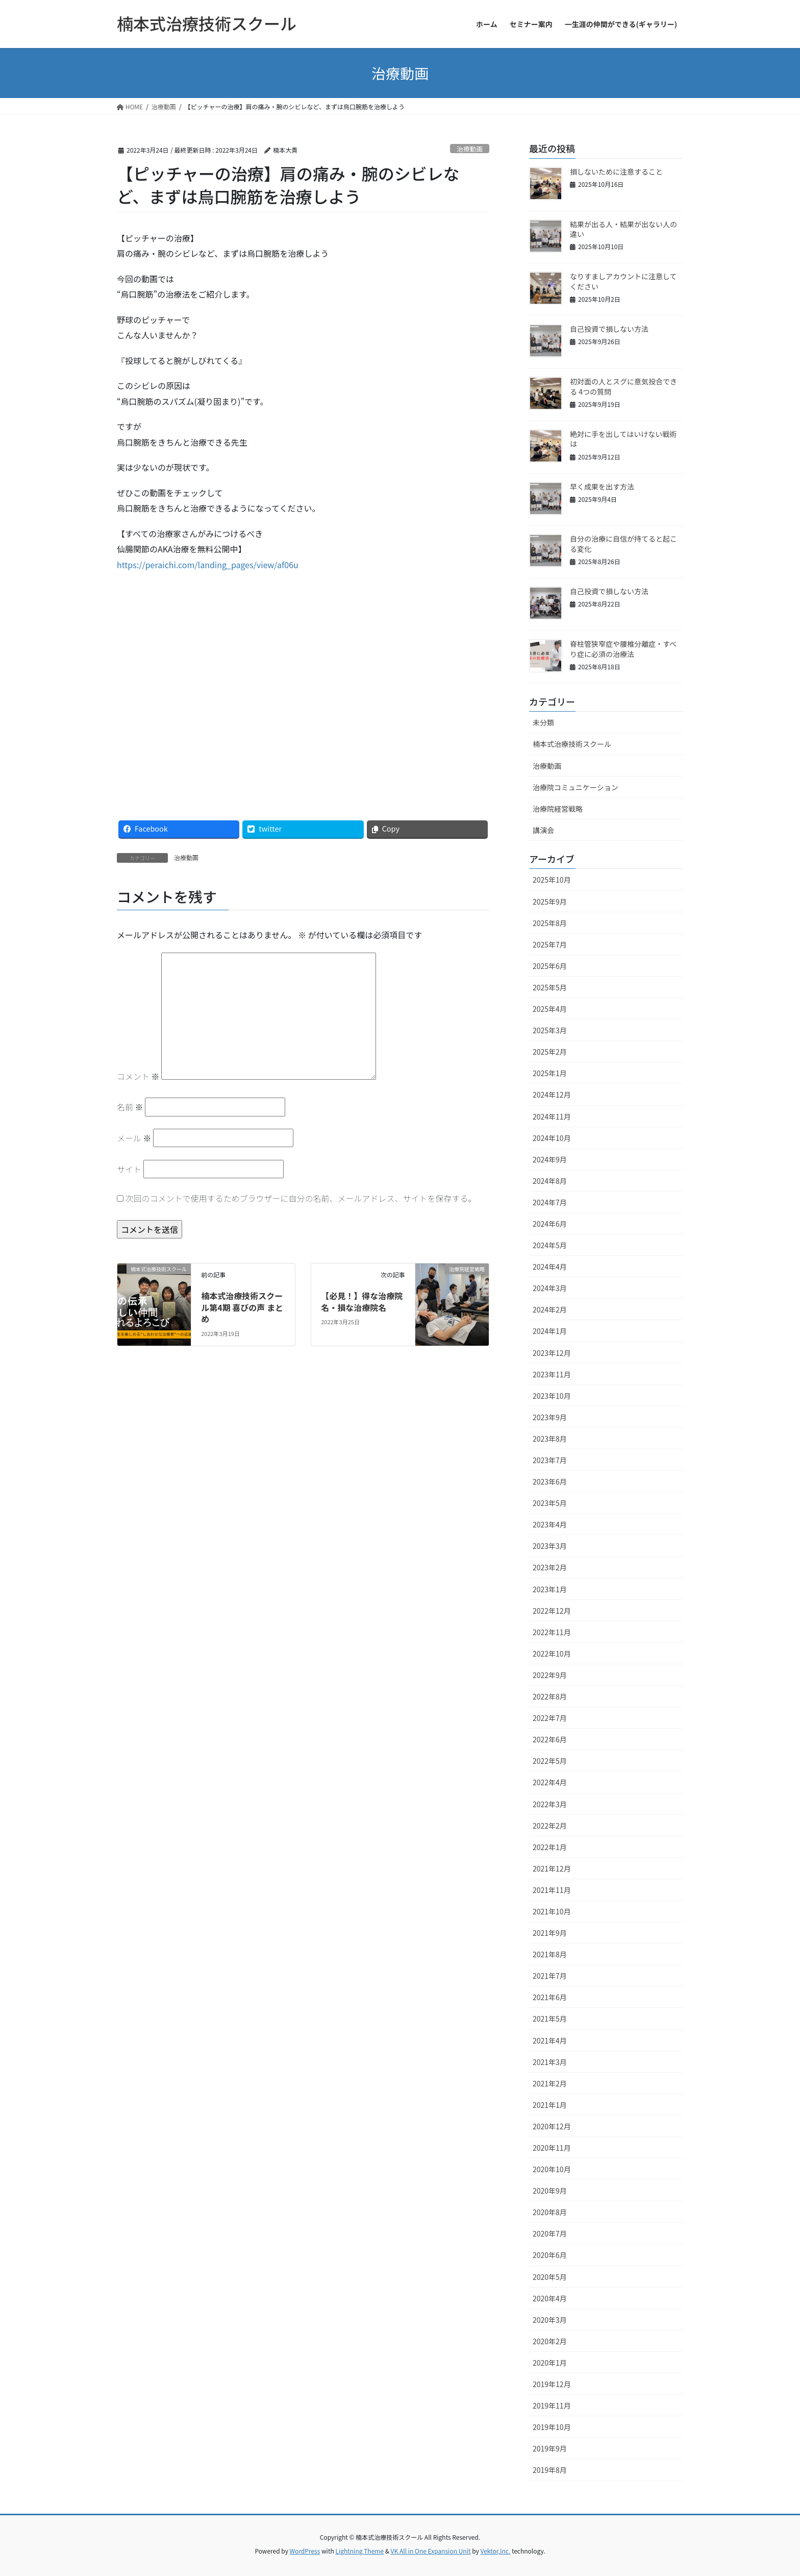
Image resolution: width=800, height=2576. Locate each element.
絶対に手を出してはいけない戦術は (623, 439)
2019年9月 (550, 2448)
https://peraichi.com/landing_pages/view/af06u (207, 564)
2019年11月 (552, 2405)
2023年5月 (550, 1503)
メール (134, 1138)
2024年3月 (550, 1288)
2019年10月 (552, 2427)
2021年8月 (550, 1954)
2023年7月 (550, 1460)
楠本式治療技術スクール (572, 744)
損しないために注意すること (616, 171)
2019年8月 (550, 2470)
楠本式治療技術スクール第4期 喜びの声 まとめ (242, 1307)
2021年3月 (550, 2062)
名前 (130, 1107)
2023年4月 (550, 1524)
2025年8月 (550, 923)
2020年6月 (550, 2255)
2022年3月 (550, 1804)
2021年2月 (550, 2083)
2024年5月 (550, 1245)
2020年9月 (550, 2190)
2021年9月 (550, 1933)
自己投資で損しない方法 (609, 329)
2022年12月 (552, 1611)
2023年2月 (550, 1567)
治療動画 (470, 149)
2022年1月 (550, 1847)
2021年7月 (550, 1976)
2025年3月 (550, 1030)
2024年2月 (550, 1309)
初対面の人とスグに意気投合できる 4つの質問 (623, 386)
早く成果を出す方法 (602, 486)
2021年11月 (552, 1890)
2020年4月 (550, 2298)
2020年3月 (550, 2320)
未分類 (543, 722)
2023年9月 (550, 1417)
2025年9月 (550, 901)
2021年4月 (550, 2040)
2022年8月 (550, 1696)
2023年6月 (550, 1481)
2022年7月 (550, 1718)
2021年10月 (552, 1911)
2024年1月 (550, 1331)
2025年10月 (552, 879)
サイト (129, 1169)
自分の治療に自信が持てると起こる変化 (623, 543)
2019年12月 (552, 2384)
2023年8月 (550, 1438)
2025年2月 (550, 1052)
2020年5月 (550, 2277)
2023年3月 (550, 1546)
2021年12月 (552, 1868)
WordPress (305, 2550)
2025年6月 (550, 966)
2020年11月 (552, 2148)
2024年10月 (552, 1138)
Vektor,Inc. (495, 2550)
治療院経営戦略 (558, 809)
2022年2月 (550, 1825)
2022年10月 (552, 1653)
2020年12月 (552, 2126)
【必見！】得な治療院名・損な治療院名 (362, 1301)
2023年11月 (552, 1374)
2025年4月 (550, 1009)
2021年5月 (550, 2018)
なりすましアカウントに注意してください (623, 281)
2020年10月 (552, 2169)
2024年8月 (550, 1181)
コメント (138, 1076)
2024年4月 (550, 1266)
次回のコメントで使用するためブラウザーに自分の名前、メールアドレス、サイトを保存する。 (301, 1198)
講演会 (543, 830)
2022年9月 (550, 1675)
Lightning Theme (359, 2550)
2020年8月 (550, 2212)
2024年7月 (550, 1202)
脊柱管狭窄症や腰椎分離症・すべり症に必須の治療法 (623, 649)
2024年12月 (552, 1094)
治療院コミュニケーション (575, 787)
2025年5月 (550, 987)
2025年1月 (550, 1073)
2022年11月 (552, 1632)
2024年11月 (552, 1116)
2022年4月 (550, 1782)
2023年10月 (552, 1396)
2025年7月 (550, 944)
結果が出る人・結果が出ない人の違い (623, 229)
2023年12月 (552, 1353)
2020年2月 (550, 2341)
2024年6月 (550, 1224)
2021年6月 (550, 1997)
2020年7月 (550, 2233)
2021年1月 (550, 2105)
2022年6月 (550, 1739)
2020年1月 (550, 2363)
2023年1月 (550, 1589)
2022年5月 (550, 1761)
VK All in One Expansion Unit (431, 2550)
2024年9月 (550, 1159)
